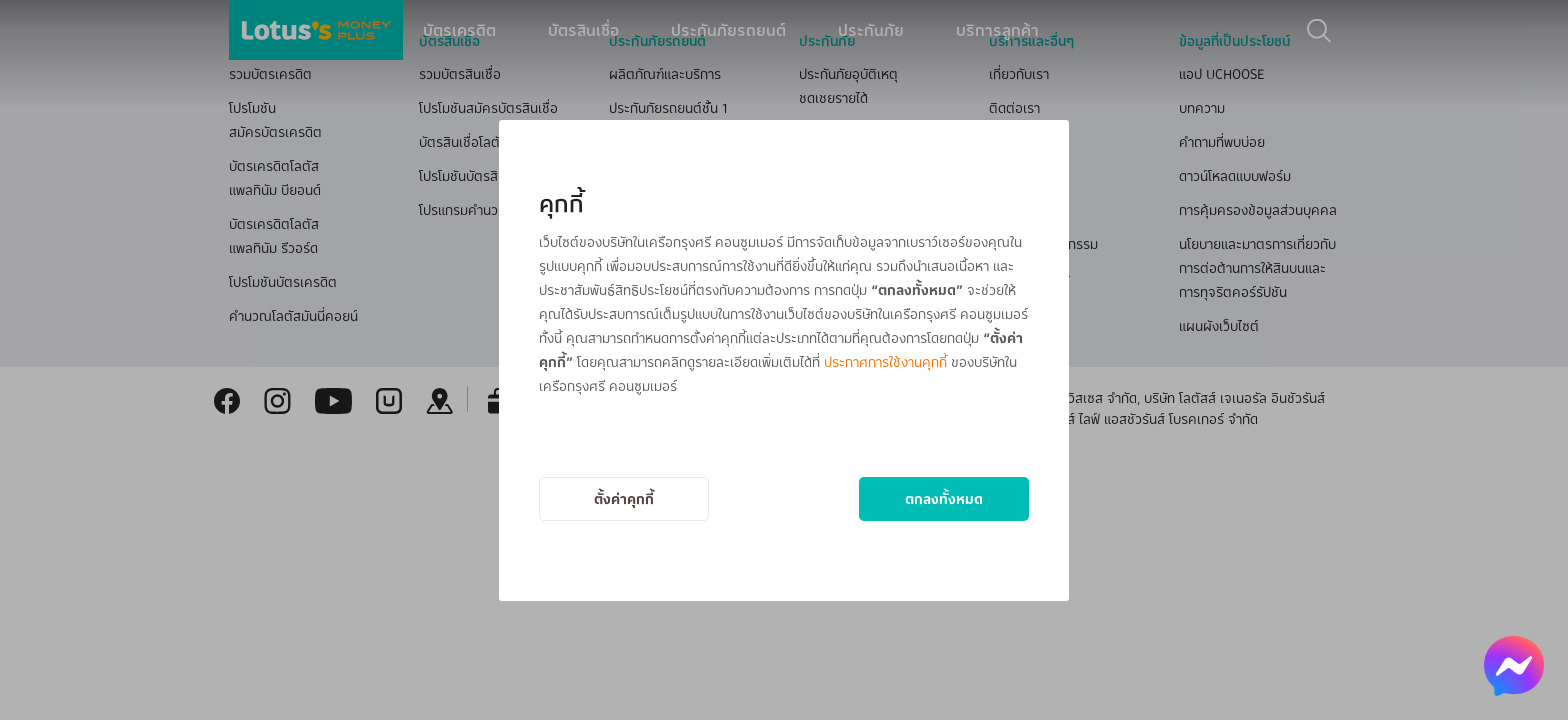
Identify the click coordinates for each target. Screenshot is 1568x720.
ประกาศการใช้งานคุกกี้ (885, 361)
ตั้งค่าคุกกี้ (624, 498)
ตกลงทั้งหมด (944, 498)
